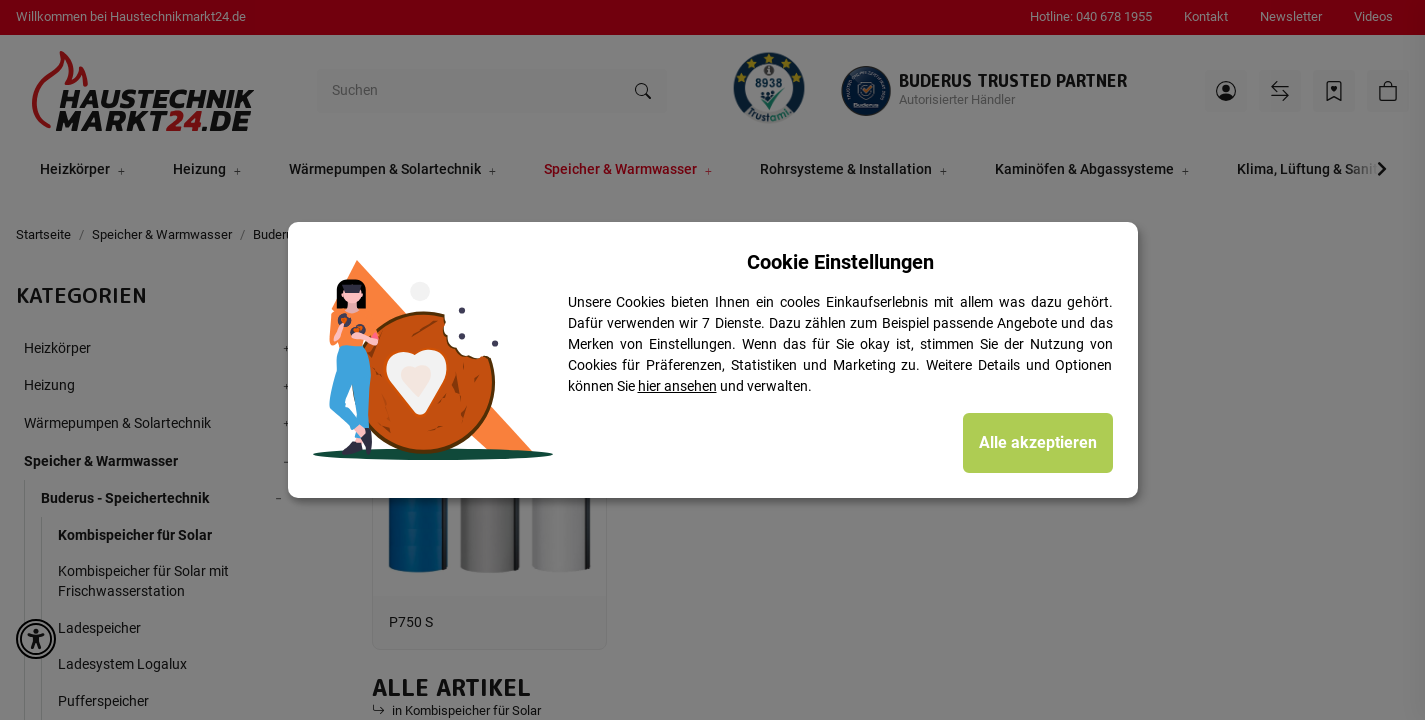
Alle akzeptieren (1038, 442)
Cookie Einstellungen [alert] (840, 262)
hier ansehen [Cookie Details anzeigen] (677, 386)
